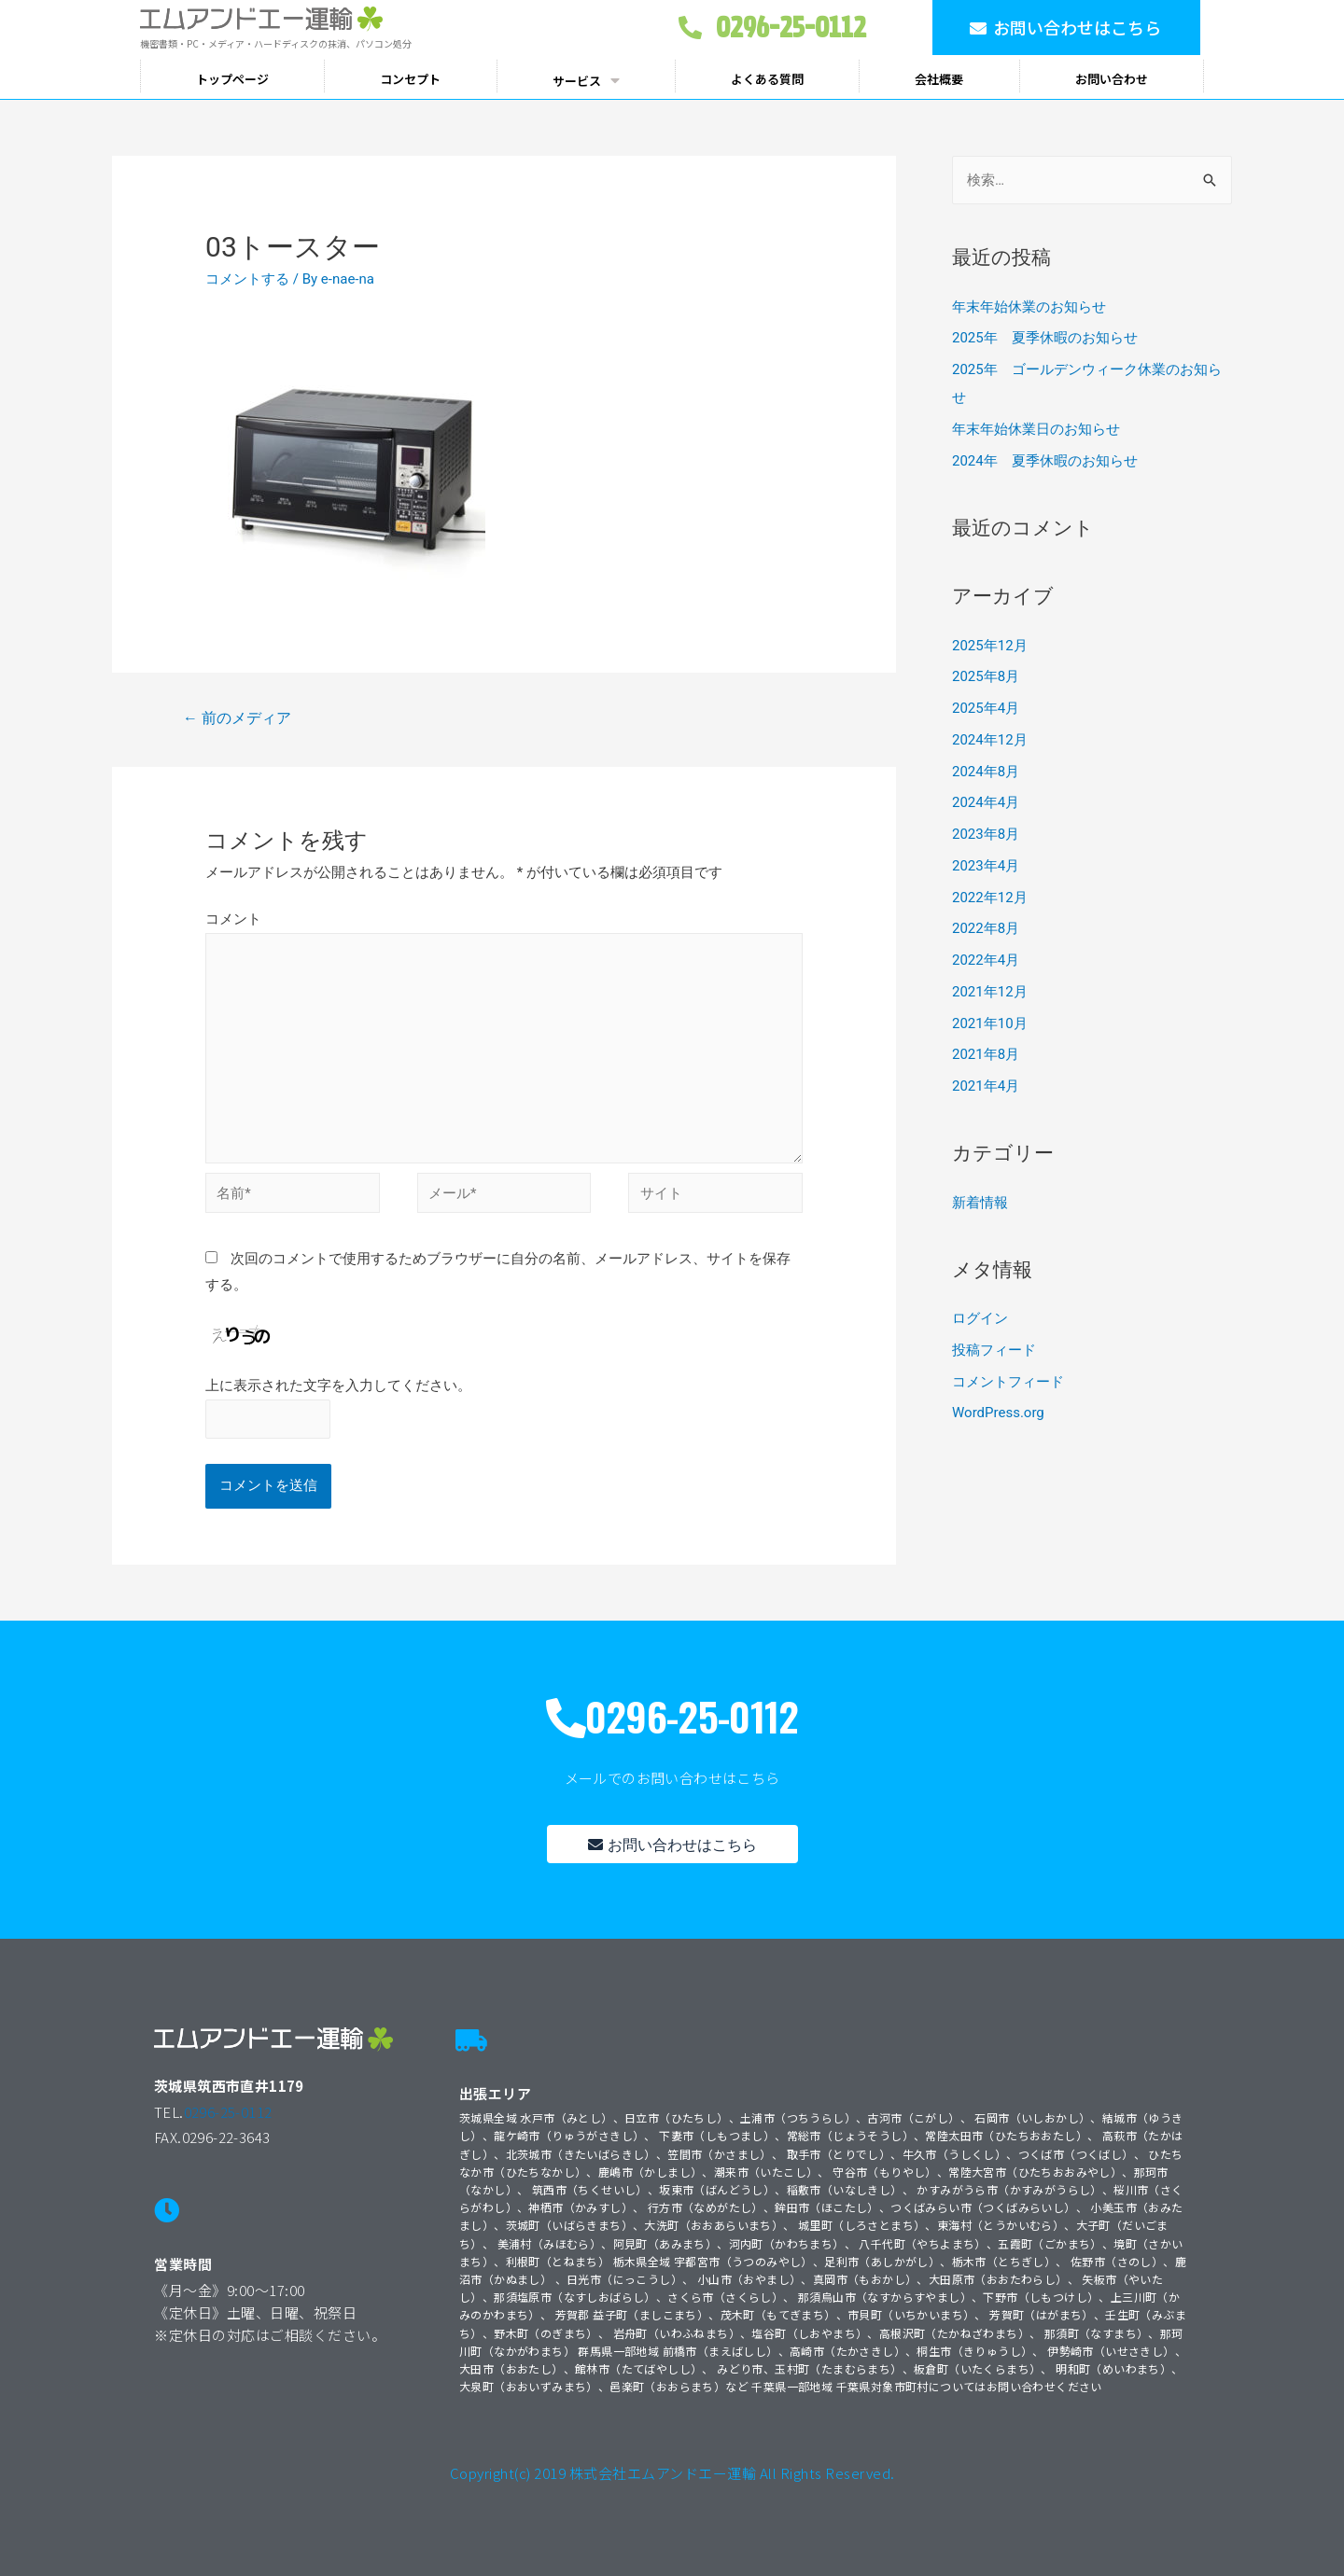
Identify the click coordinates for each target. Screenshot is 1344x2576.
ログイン (980, 1318)
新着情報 (980, 1202)
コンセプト (410, 79)
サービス (586, 80)
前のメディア (237, 718)
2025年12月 (990, 645)
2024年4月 (985, 802)
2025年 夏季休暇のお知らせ (1045, 337)
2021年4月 (985, 1086)
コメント (233, 919)
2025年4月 (985, 708)
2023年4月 (985, 865)
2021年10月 (990, 1023)
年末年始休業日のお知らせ (1036, 429)
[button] (1066, 27)
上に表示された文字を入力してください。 (338, 1385)
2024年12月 (990, 739)
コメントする (247, 279)
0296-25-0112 (228, 2112)
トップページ (232, 79)
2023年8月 (985, 834)
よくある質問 (767, 79)
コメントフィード (1008, 1381)
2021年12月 (990, 991)
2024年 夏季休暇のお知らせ (1045, 461)
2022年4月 (985, 960)
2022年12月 (990, 897)
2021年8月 (985, 1054)
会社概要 (939, 79)
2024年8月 (985, 771)
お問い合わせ (1111, 79)
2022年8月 (985, 928)
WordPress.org (998, 1412)
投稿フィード (994, 1350)
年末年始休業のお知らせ (1029, 307)
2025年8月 (985, 676)
